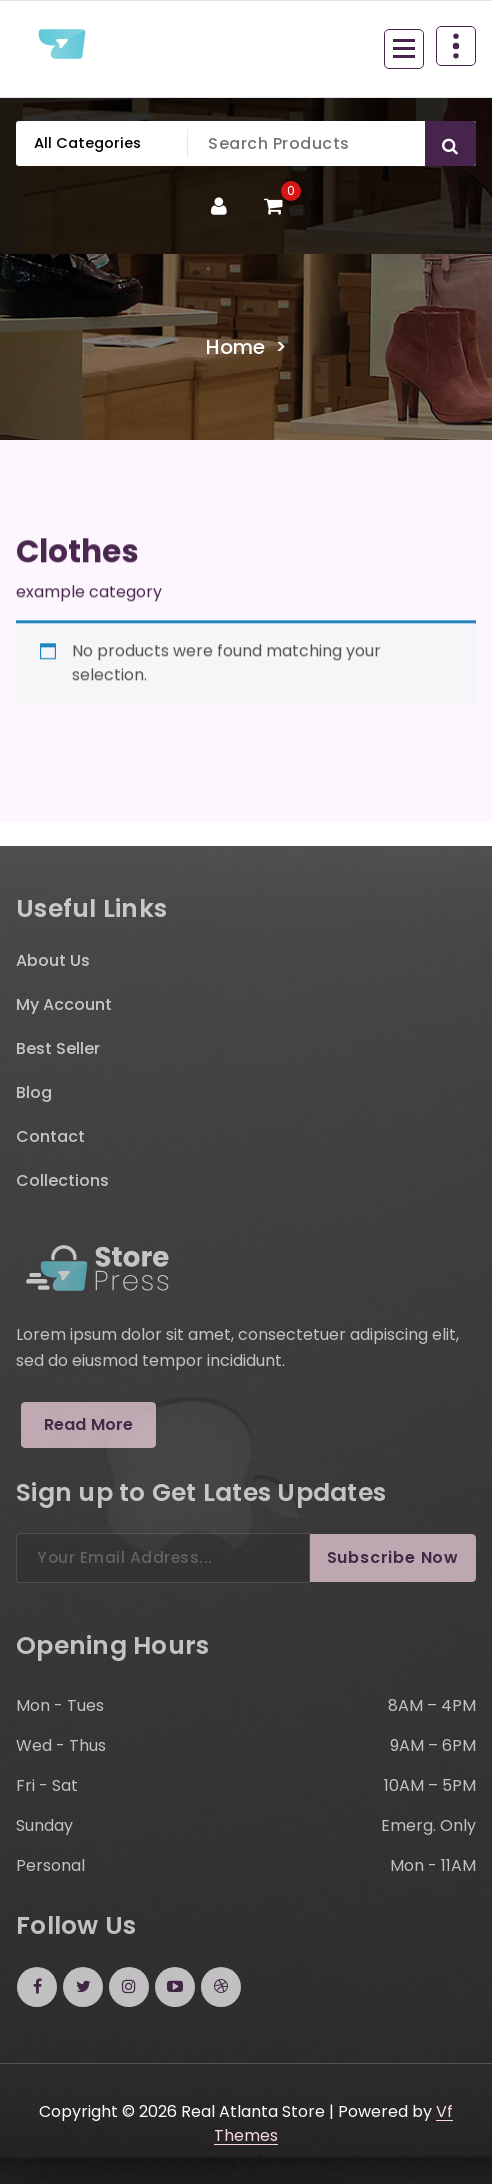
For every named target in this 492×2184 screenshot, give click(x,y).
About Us (53, 960)
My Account (64, 1004)
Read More (88, 1424)
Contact (50, 1136)
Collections (62, 1180)
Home (235, 347)
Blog (34, 1092)
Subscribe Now (393, 1557)
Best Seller (58, 1048)
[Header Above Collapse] (456, 46)
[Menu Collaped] (404, 49)
